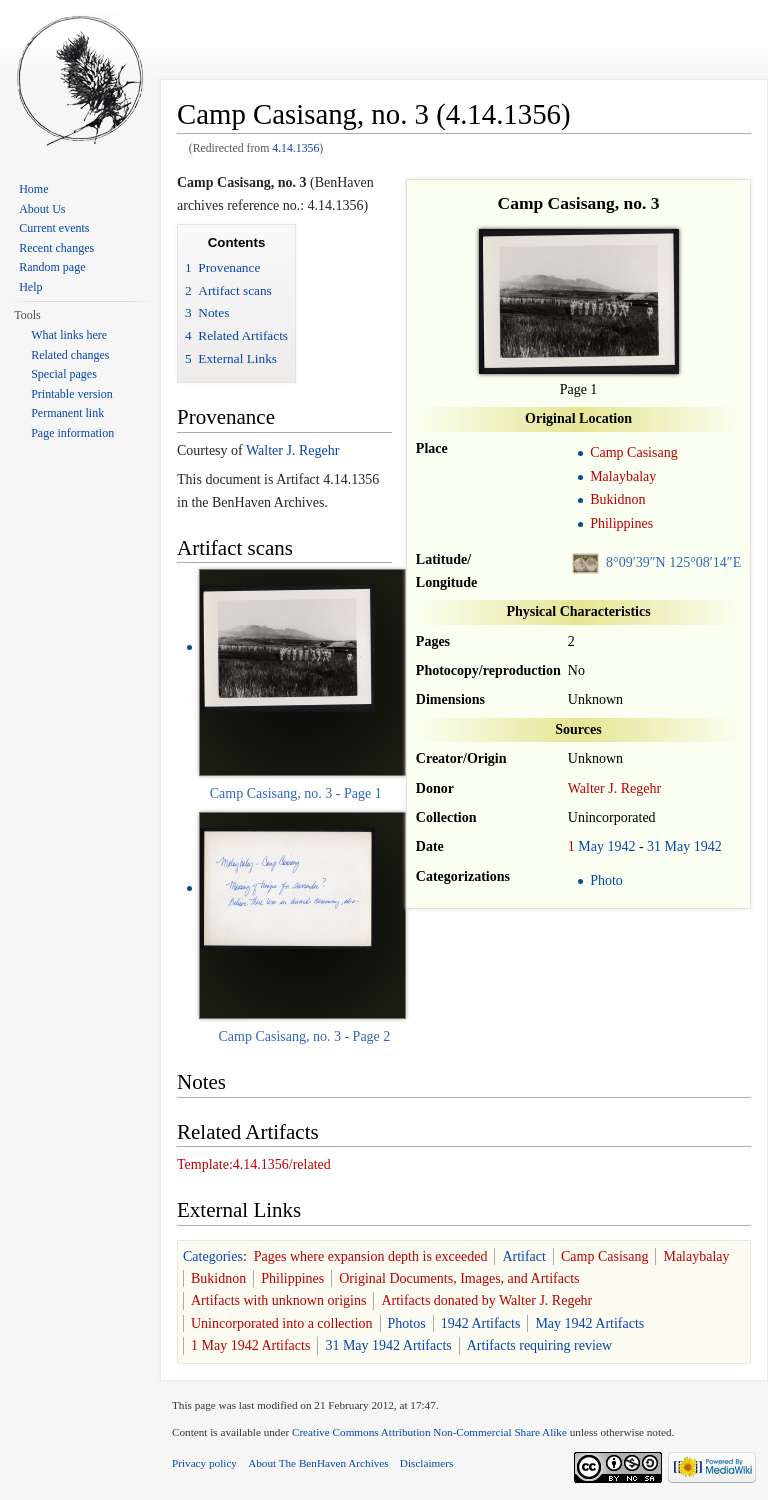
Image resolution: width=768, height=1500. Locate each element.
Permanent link (67, 413)
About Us (42, 209)
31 (654, 846)
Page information (72, 433)
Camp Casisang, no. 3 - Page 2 (304, 1036)
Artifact (524, 1256)
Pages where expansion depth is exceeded (371, 1256)
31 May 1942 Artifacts (388, 1345)
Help (30, 287)
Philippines (621, 523)
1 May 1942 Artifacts (250, 1345)
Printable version (72, 394)
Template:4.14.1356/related (254, 1164)
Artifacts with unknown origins (278, 1300)
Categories (213, 1256)
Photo (606, 880)
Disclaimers (426, 1463)
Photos (407, 1323)
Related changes (70, 355)
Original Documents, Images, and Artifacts (459, 1278)
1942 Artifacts (481, 1323)
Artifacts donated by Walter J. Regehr (486, 1300)
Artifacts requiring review (539, 1345)
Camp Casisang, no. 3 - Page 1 (296, 793)
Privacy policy (204, 1463)
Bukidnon (617, 499)
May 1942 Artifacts (589, 1323)
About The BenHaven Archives (318, 1463)
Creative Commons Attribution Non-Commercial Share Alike (429, 1432)
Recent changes (56, 248)
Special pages (64, 374)
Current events (54, 228)
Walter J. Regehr (614, 788)
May (591, 846)
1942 (621, 846)
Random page (52, 267)
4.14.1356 (295, 148)
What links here (69, 335)
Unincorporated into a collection (282, 1323)
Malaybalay (623, 476)
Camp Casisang (634, 452)
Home (33, 189)
